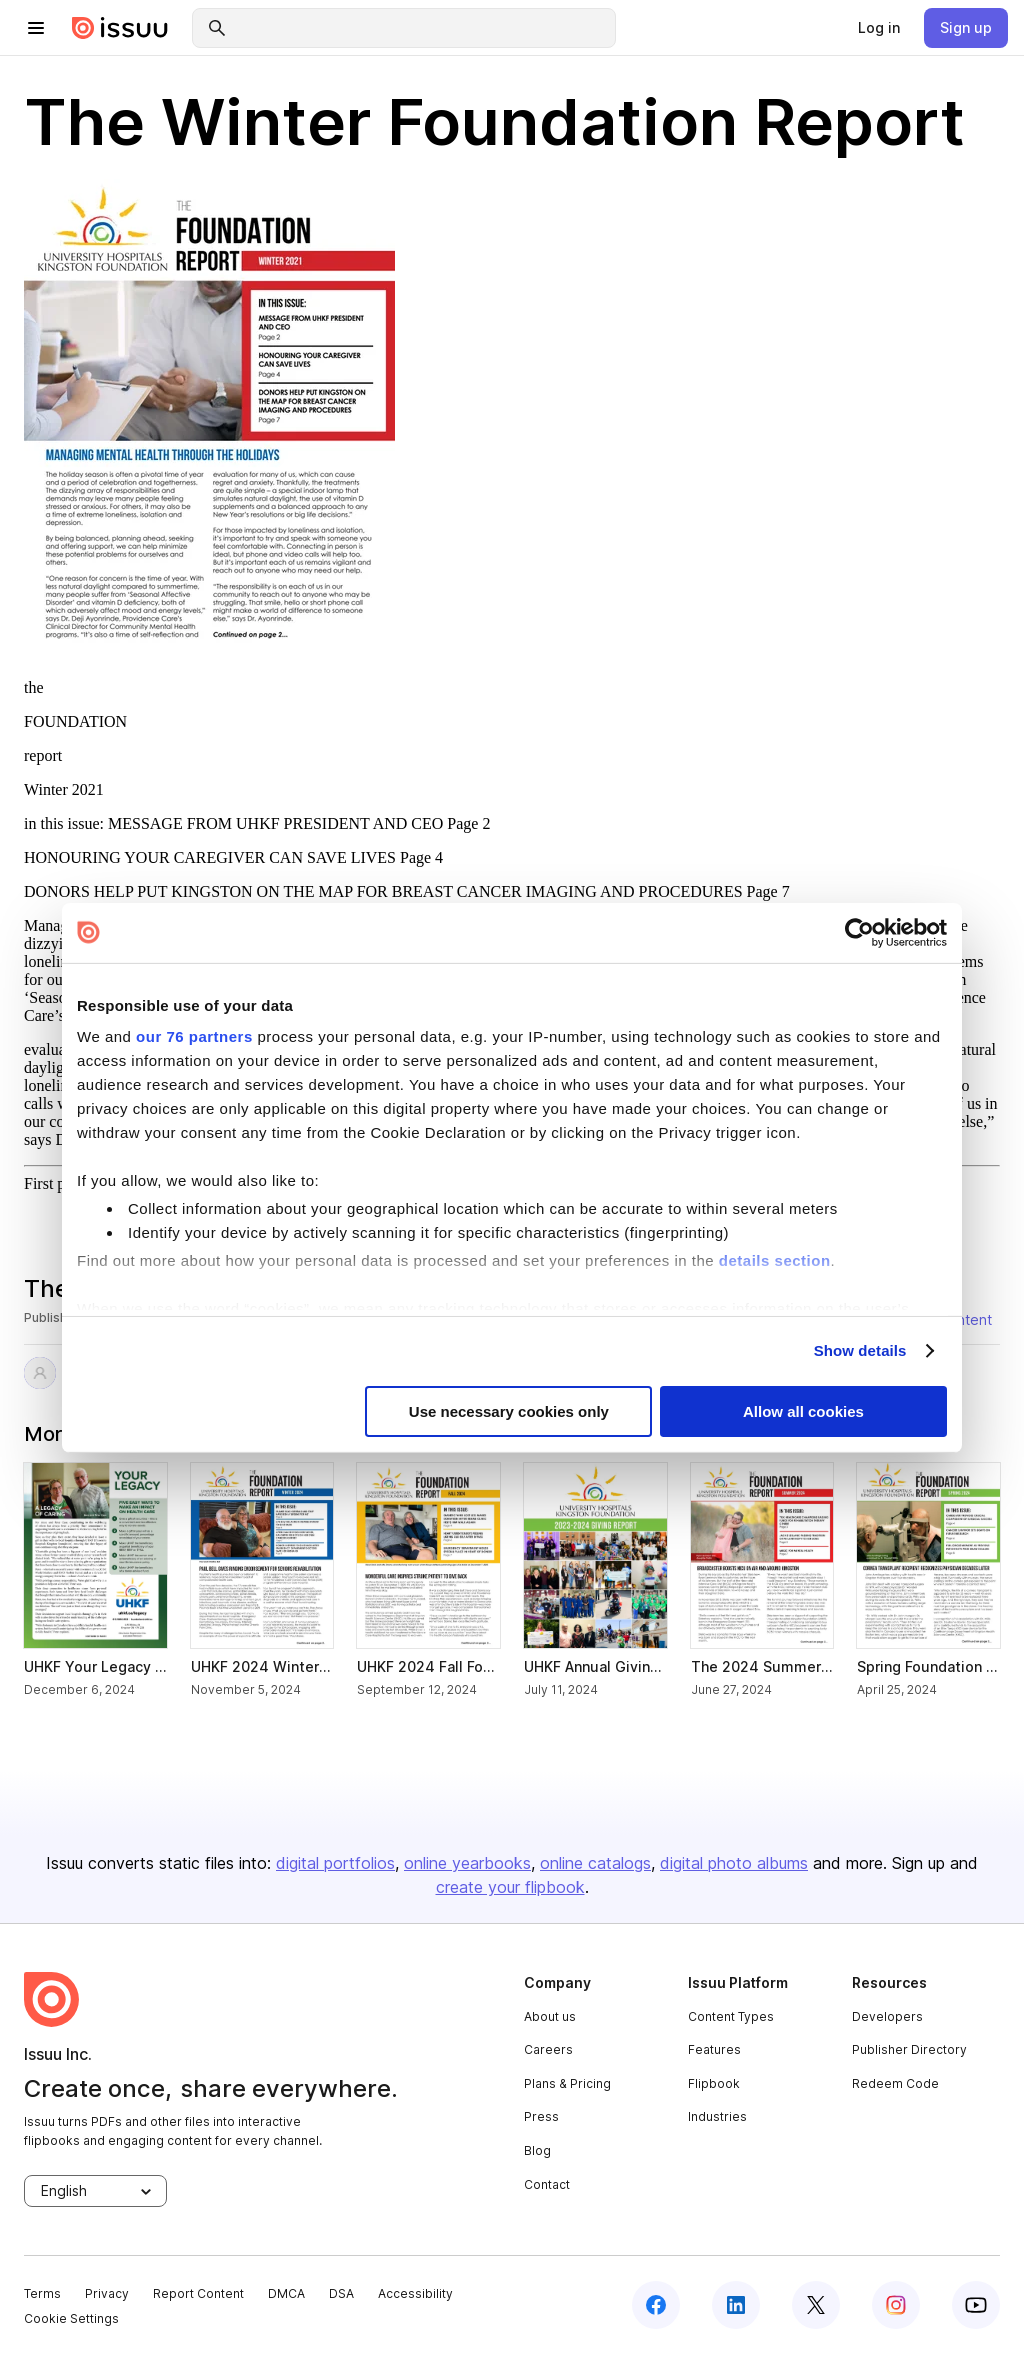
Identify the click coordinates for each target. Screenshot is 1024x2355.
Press (541, 2116)
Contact (547, 2184)
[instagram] (896, 2305)
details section (775, 1259)
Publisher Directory (909, 2049)
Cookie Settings (71, 2318)
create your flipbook (510, 1887)
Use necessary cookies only (509, 1411)
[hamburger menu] (36, 28)
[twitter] (816, 2305)
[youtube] (976, 2305)
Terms (42, 2293)
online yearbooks (467, 1863)
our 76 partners (194, 1036)
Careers (548, 2049)
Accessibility (415, 2293)
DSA (341, 2293)
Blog (537, 2150)
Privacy (107, 2293)
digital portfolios (335, 1863)
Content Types (731, 2016)
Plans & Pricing (567, 2083)
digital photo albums (734, 1863)
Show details (860, 1350)
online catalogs (595, 1863)
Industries (717, 2116)
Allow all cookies (803, 1411)
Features (714, 2049)
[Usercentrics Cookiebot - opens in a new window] (859, 932)
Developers (887, 2016)
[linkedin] (736, 2305)
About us (550, 2016)
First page (56, 1183)
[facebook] (656, 2305)
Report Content (198, 2293)
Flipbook (714, 2083)
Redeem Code (895, 2083)
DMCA (286, 2293)
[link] (879, 28)
